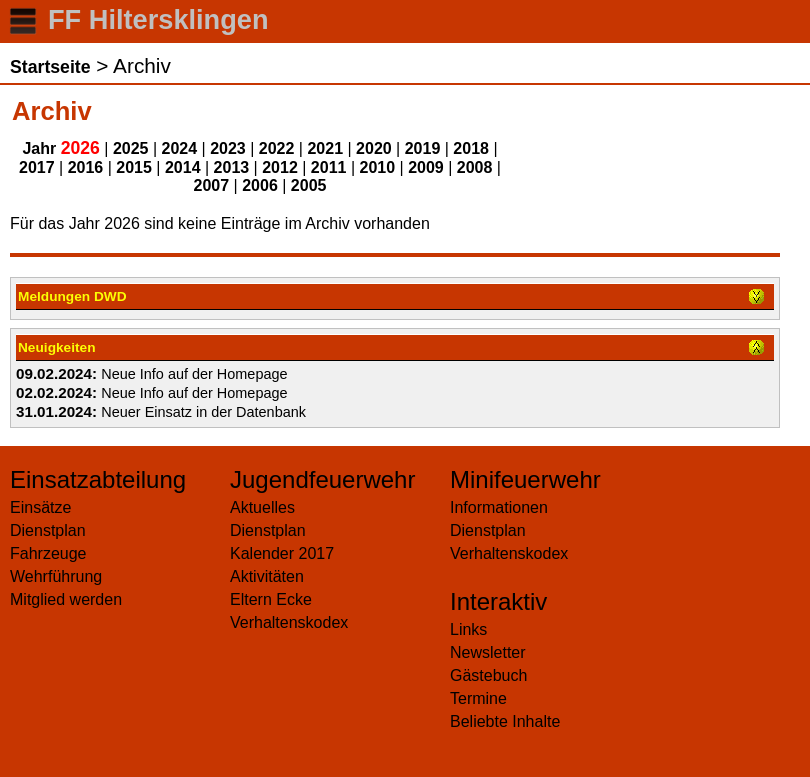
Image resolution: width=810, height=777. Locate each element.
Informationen (499, 507)
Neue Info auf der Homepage (194, 374)
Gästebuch (488, 675)
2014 (183, 167)
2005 (309, 185)
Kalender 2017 (282, 553)
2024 (180, 148)
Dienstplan (48, 530)
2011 (329, 167)
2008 (475, 167)
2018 (471, 148)
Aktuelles (262, 507)
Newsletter (488, 652)
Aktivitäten (267, 576)
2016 (86, 167)
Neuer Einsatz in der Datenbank (203, 412)
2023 (228, 148)
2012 (280, 167)
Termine (478, 698)
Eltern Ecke (271, 599)
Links (468, 629)
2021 (325, 148)
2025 (131, 148)
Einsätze (40, 507)
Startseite (50, 67)
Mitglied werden (66, 599)
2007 (212, 185)
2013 (232, 167)
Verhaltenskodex (289, 622)
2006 (260, 185)
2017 (37, 167)
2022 (277, 148)
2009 (426, 167)
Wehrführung (56, 576)
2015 (134, 167)
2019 (423, 148)
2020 (374, 148)
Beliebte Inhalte (505, 721)
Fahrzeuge (48, 553)
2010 (378, 167)
